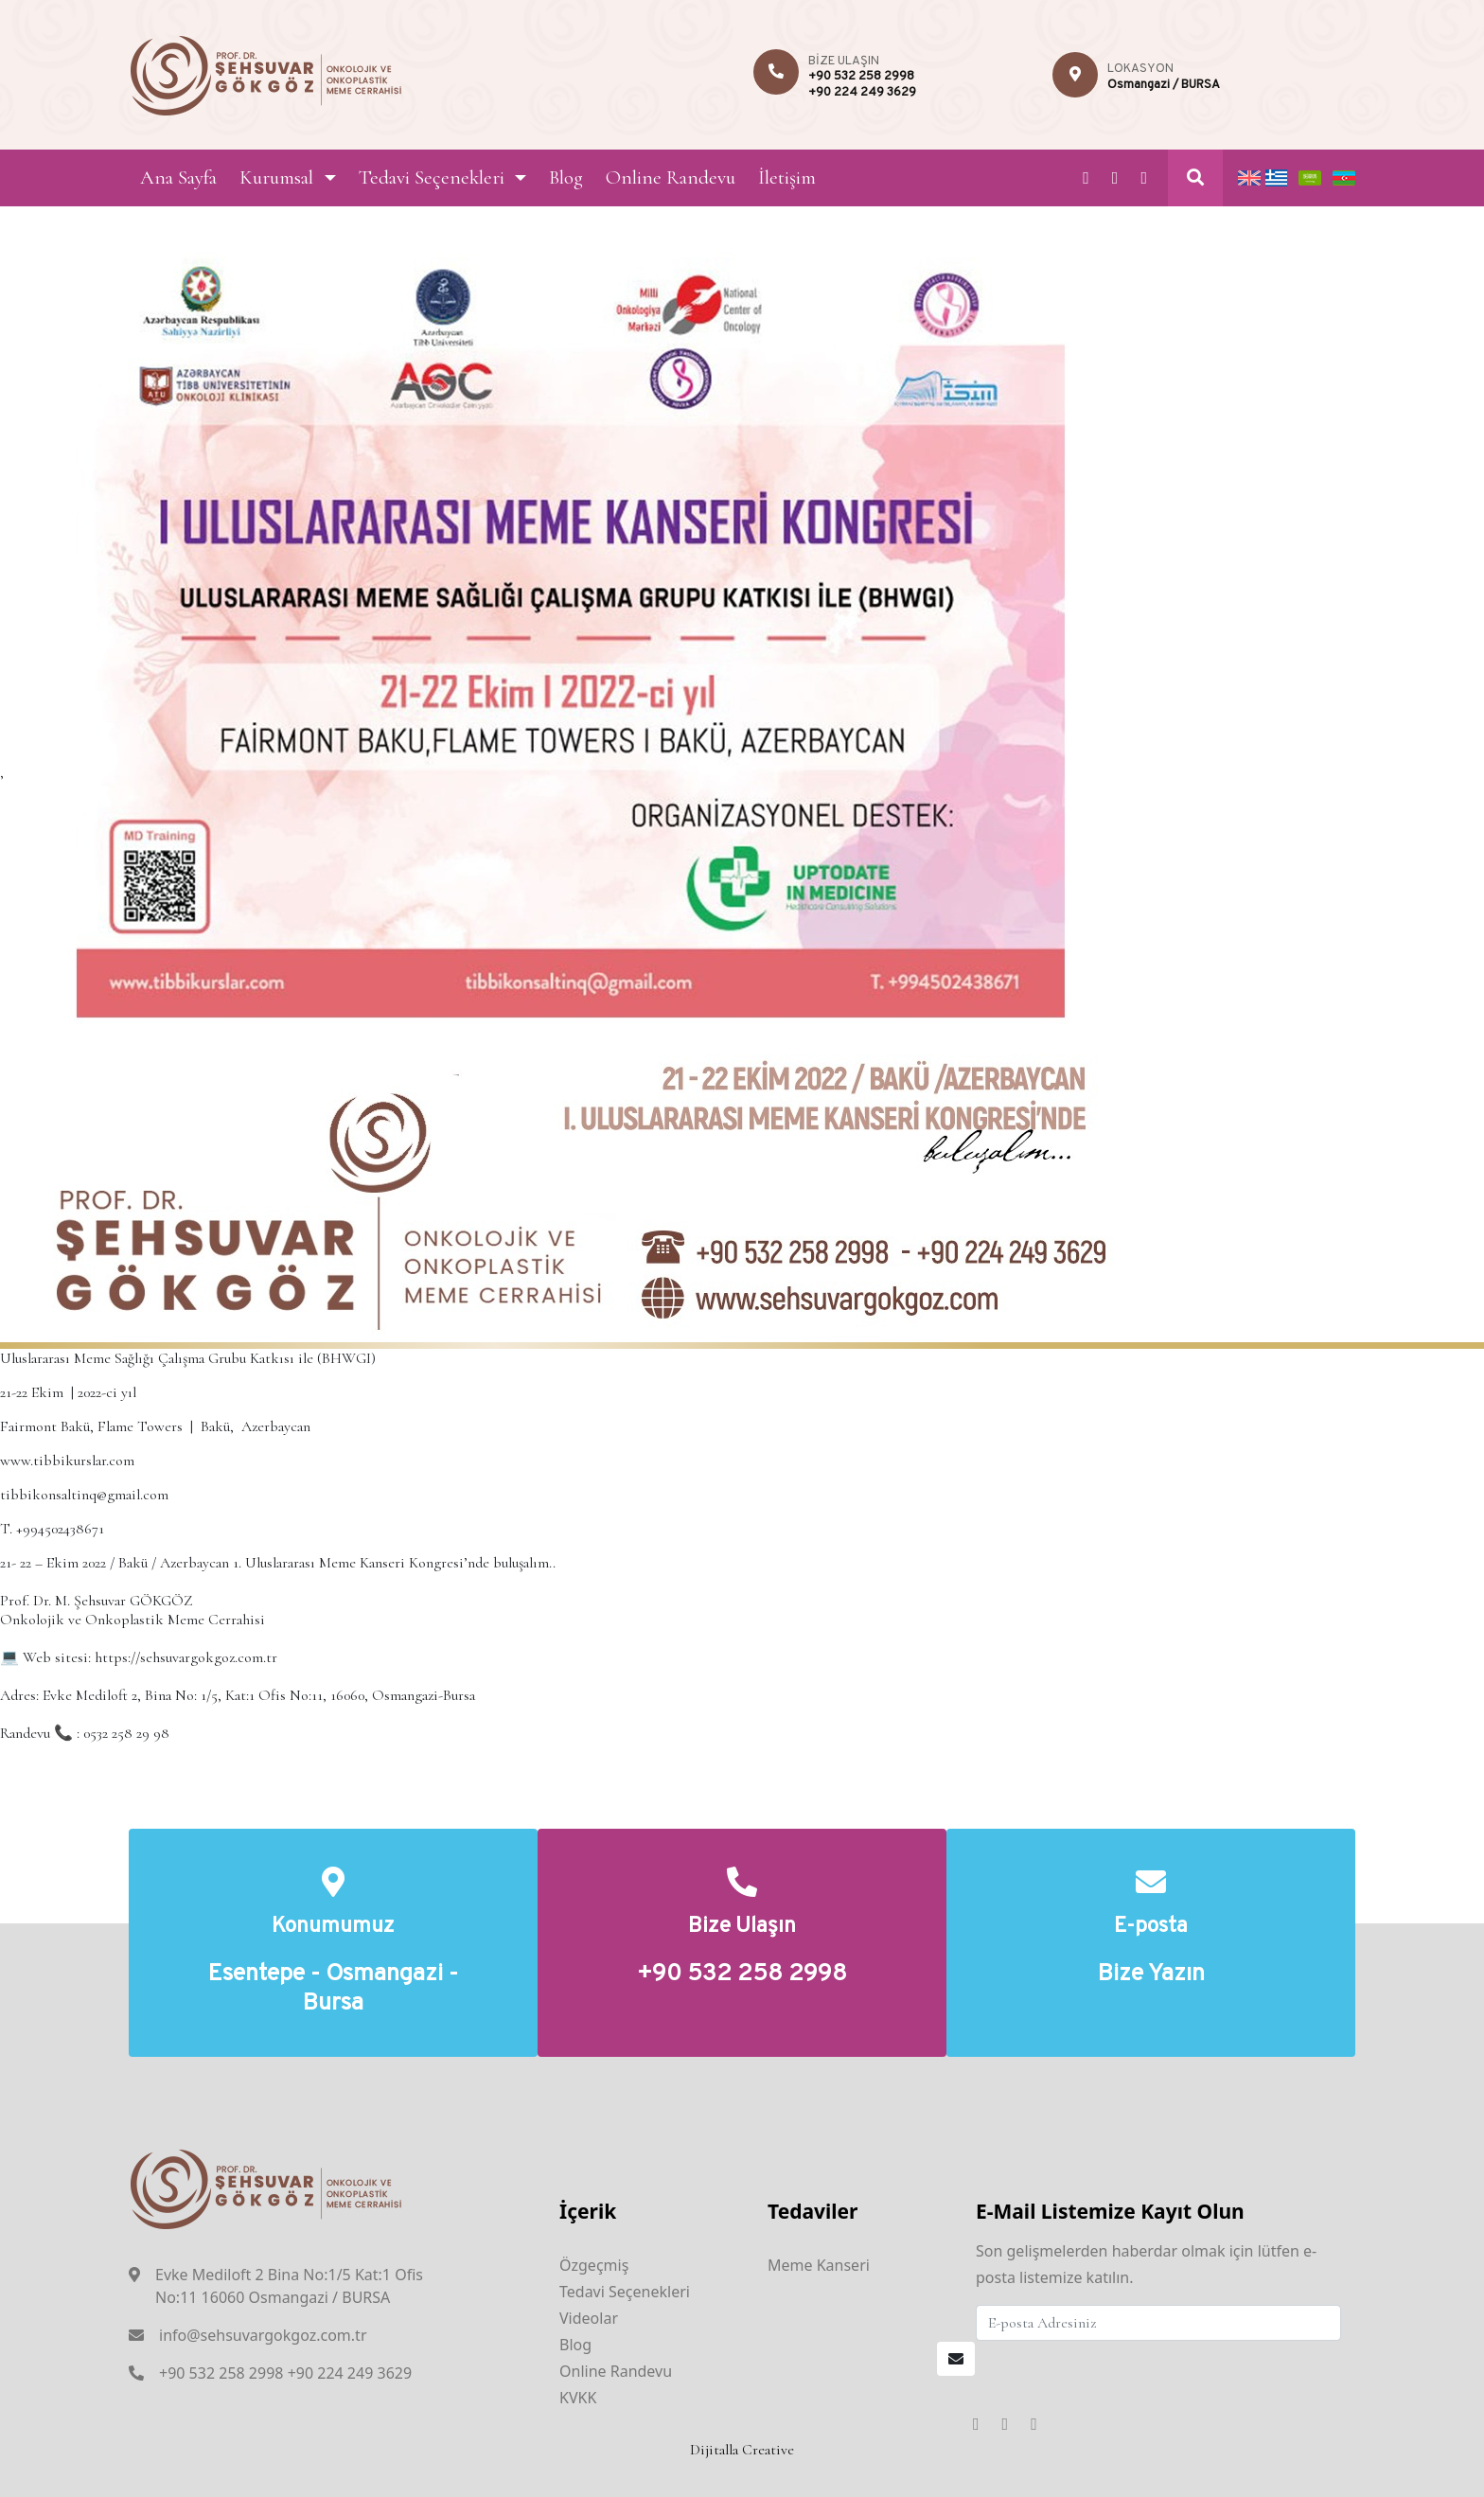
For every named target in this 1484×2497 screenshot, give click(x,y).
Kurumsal (276, 177)
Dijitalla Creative (742, 2449)
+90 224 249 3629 (862, 92)
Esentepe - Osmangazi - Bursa (333, 1989)
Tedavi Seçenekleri (431, 177)
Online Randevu (670, 177)
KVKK (577, 2397)
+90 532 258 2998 (861, 76)
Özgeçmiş (593, 2265)
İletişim (787, 177)
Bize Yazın (1151, 1975)
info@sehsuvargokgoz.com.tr (263, 2335)
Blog (566, 177)
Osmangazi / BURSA (1163, 85)
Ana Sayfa (178, 177)
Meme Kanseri (819, 2265)
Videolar (588, 2318)
